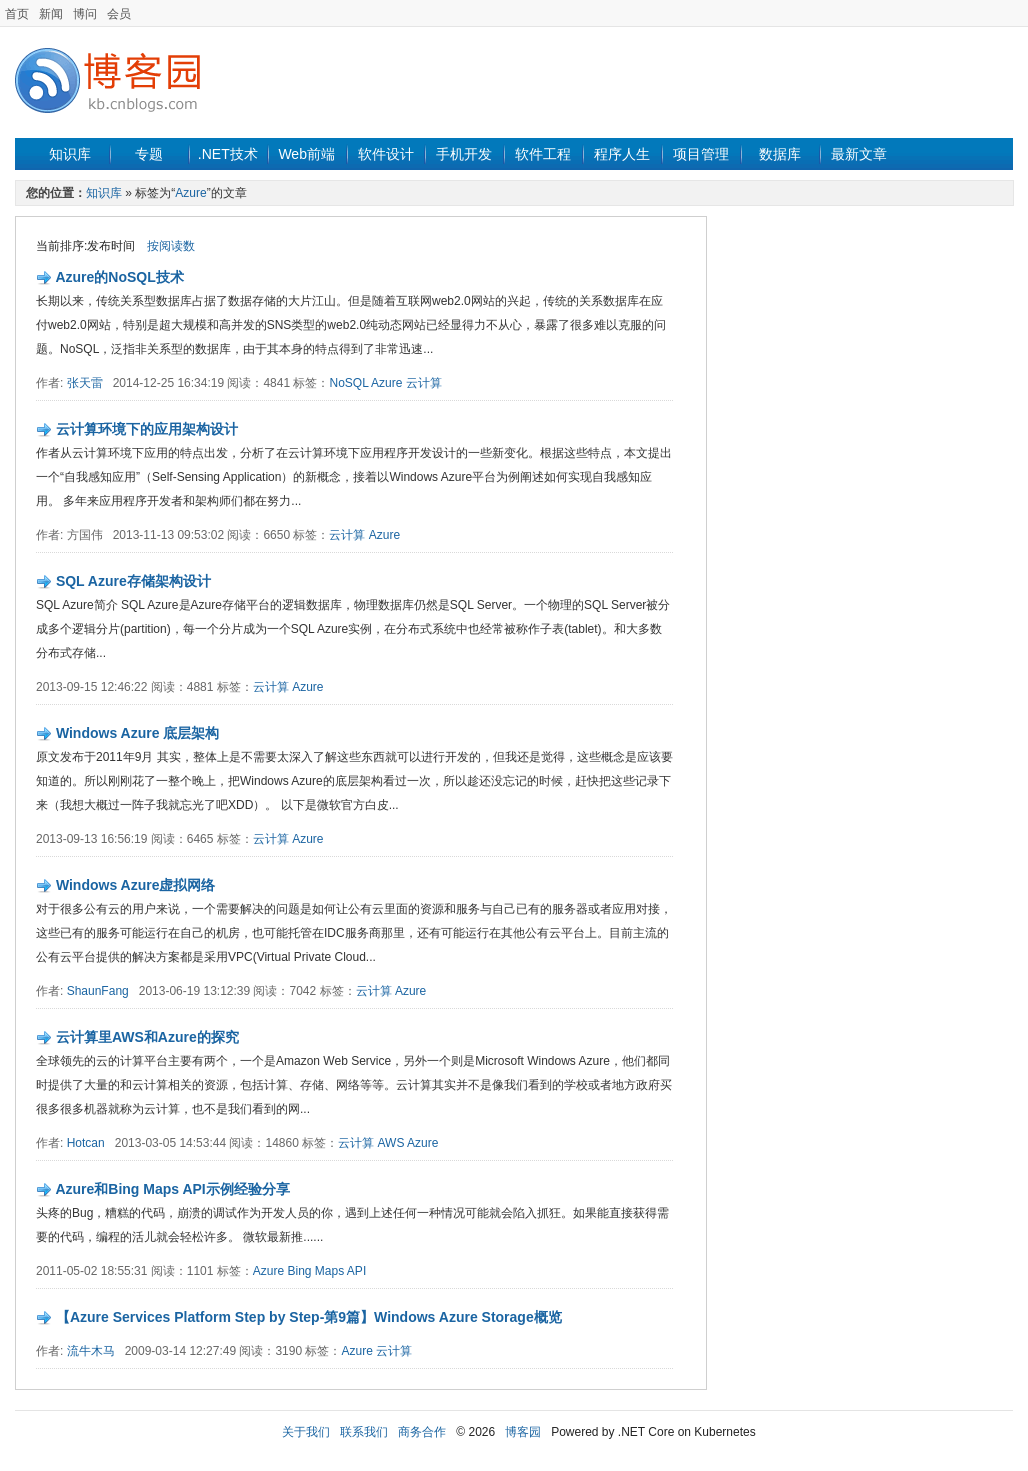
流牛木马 (91, 1351)
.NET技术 (228, 154)
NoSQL (348, 383)
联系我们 (364, 1432)
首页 (17, 14)
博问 (85, 14)
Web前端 (306, 154)
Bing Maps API (327, 1271)
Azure (190, 193)
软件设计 (386, 154)
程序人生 (622, 154)
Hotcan (86, 1143)
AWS (391, 1143)
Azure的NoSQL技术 (119, 277)
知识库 (70, 154)
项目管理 (701, 154)
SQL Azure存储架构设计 (133, 581)
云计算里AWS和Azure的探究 (147, 1037)
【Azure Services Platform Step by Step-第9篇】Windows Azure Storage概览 (309, 1317)
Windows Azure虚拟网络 (136, 885)
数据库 (780, 154)
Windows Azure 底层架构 (137, 733)
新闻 (51, 14)
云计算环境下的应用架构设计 (147, 429)
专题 (149, 154)
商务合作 (422, 1432)
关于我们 (306, 1432)
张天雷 (85, 383)
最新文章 (859, 154)
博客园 (523, 1432)
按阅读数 (171, 246)
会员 (119, 14)
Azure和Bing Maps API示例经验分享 (172, 1189)
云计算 (424, 383)
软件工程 (543, 154)
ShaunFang (98, 991)
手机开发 (464, 154)
